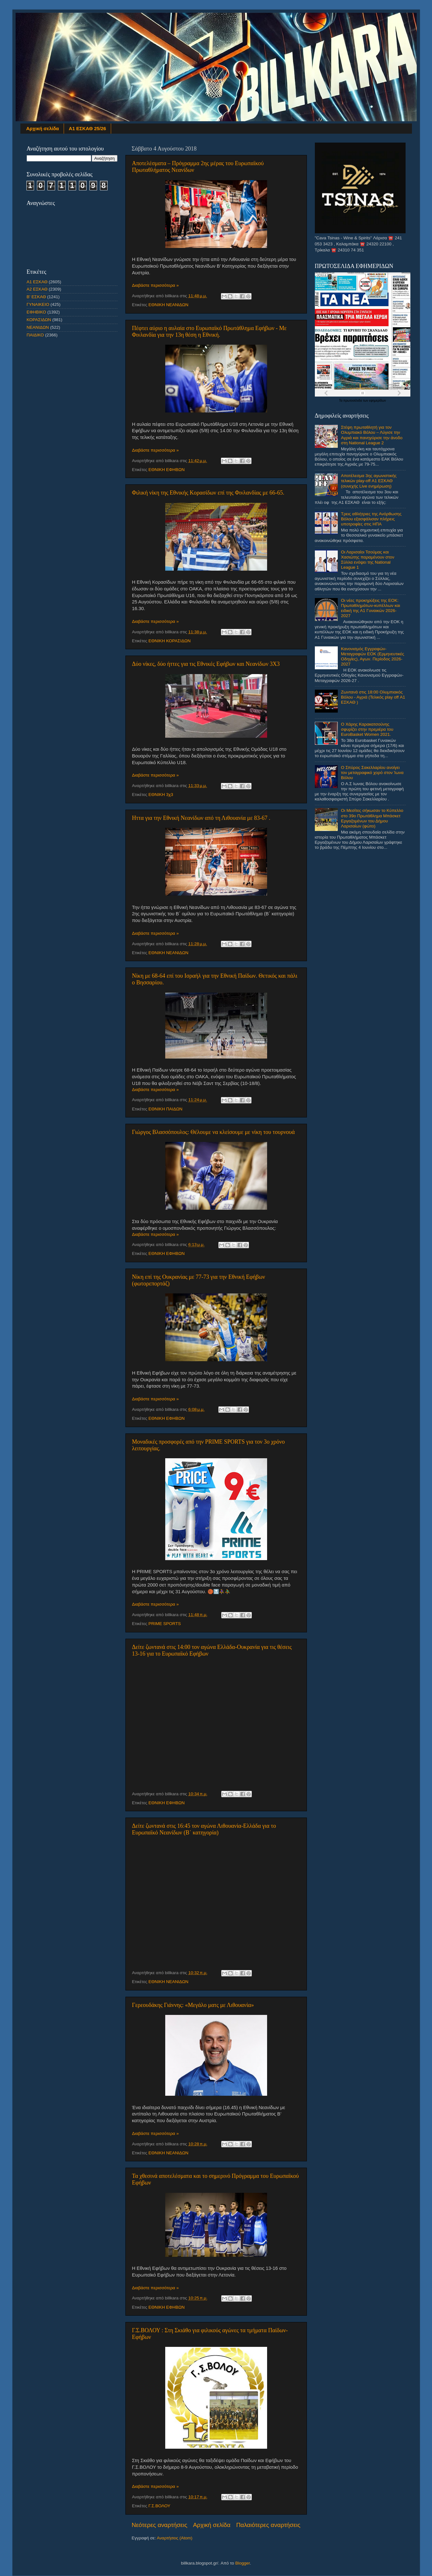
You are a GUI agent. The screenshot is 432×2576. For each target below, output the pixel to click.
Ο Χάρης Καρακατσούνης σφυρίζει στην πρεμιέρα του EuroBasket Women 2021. (367, 729)
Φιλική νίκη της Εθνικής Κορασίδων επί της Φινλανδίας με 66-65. (208, 492)
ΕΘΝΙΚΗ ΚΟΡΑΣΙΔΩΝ (169, 640)
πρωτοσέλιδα (353, 400)
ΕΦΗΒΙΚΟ (36, 312)
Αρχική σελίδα (42, 128)
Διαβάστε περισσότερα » (155, 285)
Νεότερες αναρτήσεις (160, 2525)
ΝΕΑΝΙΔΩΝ (38, 327)
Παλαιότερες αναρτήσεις (268, 2525)
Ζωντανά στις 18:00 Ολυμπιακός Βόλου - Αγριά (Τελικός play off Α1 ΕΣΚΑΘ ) (373, 697)
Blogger (242, 2563)
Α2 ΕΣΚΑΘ (37, 289)
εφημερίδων (377, 400)
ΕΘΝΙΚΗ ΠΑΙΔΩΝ (165, 1109)
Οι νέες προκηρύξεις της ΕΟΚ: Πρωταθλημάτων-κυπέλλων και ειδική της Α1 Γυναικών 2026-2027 (370, 608)
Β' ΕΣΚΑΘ (36, 296)
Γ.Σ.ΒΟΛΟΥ (159, 2505)
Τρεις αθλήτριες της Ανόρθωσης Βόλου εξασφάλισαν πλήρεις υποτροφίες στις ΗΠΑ (371, 518)
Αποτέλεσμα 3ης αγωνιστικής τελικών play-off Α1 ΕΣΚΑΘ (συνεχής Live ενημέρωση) (369, 480)
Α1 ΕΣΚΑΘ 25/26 (87, 128)
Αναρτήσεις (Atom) (175, 2538)
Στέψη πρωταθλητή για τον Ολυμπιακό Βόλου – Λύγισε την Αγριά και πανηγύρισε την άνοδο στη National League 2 (371, 435)
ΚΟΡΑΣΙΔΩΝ (39, 319)
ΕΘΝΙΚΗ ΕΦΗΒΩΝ (166, 469)
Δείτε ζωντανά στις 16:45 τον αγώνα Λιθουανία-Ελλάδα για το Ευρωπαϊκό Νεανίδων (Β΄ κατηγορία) (204, 1829)
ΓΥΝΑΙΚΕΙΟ (38, 304)
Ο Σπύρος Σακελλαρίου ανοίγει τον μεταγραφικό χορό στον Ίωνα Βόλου (372, 772)
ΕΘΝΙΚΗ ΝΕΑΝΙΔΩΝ (168, 304)
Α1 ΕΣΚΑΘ (37, 281)
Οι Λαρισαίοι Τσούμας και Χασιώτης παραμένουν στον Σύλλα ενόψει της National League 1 (367, 560)
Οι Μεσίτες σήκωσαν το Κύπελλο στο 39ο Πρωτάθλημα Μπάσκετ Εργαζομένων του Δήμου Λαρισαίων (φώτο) (372, 818)
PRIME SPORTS (164, 1623)
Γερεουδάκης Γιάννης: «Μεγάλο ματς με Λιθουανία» (193, 2005)
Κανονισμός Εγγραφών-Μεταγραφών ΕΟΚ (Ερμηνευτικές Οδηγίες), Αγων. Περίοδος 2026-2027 (372, 656)
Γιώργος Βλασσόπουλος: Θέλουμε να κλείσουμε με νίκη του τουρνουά (213, 1132)
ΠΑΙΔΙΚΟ (35, 335)
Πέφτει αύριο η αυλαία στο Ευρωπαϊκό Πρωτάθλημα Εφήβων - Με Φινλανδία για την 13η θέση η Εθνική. (209, 331)
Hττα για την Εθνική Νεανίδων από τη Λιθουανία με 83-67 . (201, 818)
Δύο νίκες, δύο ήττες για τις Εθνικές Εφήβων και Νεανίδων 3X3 (206, 664)
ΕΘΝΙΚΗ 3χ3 (160, 794)
